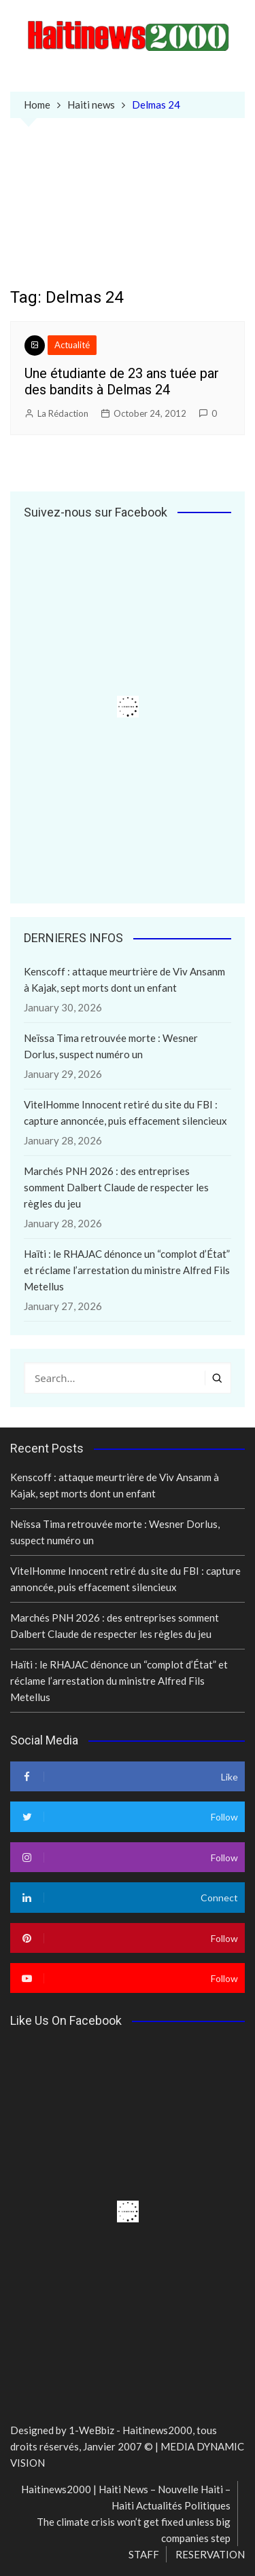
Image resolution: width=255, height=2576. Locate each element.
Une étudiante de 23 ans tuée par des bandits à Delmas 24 (121, 381)
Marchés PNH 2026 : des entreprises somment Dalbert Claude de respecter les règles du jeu (116, 1187)
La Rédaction (62, 413)
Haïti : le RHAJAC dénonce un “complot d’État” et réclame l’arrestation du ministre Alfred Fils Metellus (127, 1270)
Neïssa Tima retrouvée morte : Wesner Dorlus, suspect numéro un (111, 1046)
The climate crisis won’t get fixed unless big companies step (134, 2530)
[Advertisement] (127, 213)
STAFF (144, 2554)
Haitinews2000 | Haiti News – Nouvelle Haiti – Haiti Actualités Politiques (126, 2497)
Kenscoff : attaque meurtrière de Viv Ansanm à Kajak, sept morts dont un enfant (124, 979)
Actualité (72, 344)
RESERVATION (210, 2554)
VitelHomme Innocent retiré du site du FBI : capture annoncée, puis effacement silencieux (125, 1112)
